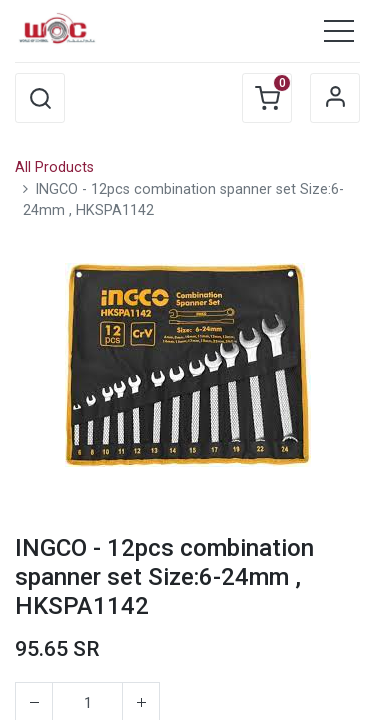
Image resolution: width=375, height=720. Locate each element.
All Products (54, 167)
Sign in (335, 98)
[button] (40, 98)
